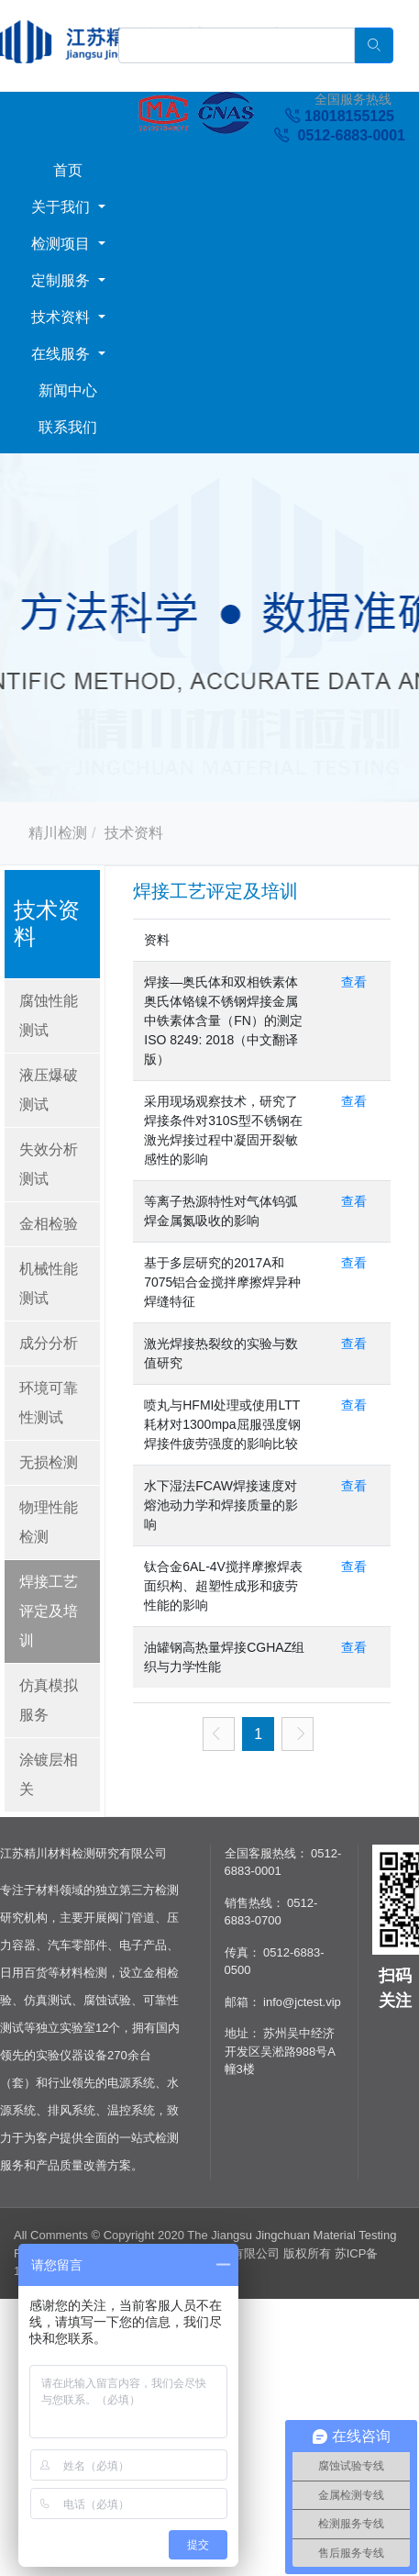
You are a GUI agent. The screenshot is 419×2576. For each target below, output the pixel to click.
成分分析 (48, 1343)
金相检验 (48, 1224)
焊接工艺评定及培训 (48, 1611)
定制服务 (62, 280)
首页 (68, 170)
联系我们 (68, 427)
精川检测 (57, 833)
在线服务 (62, 354)
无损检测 (48, 1462)
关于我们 (62, 207)
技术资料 (62, 317)
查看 (354, 982)
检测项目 (62, 243)
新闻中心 (68, 390)
